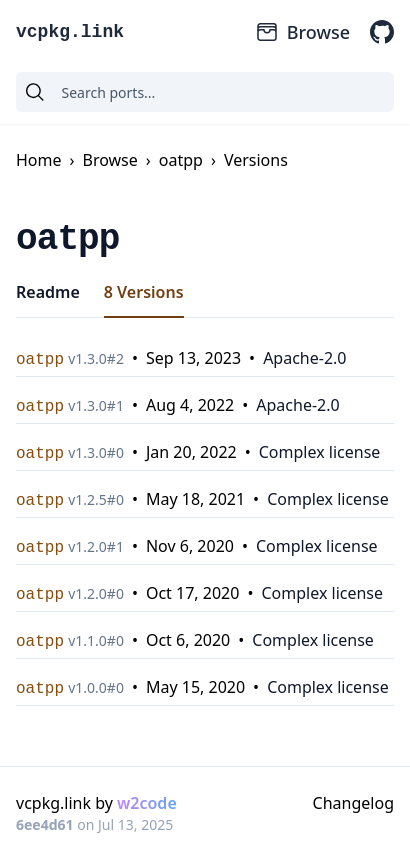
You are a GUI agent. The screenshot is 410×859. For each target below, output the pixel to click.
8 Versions (144, 292)
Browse (302, 32)
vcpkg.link (70, 32)
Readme (48, 292)
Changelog (353, 803)
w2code (147, 803)
